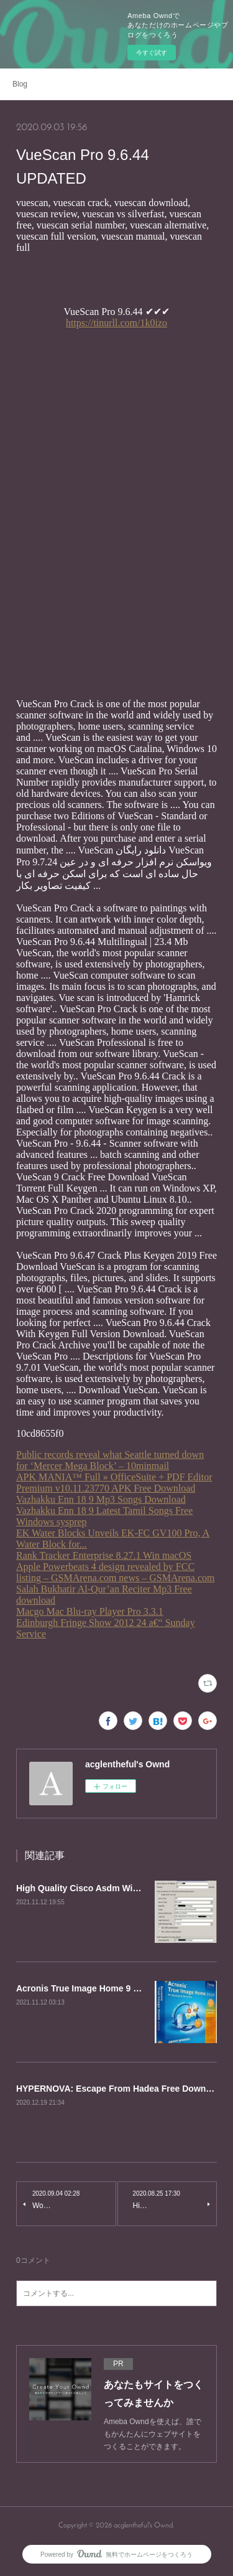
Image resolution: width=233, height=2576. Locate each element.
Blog (19, 84)
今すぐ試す (151, 52)
